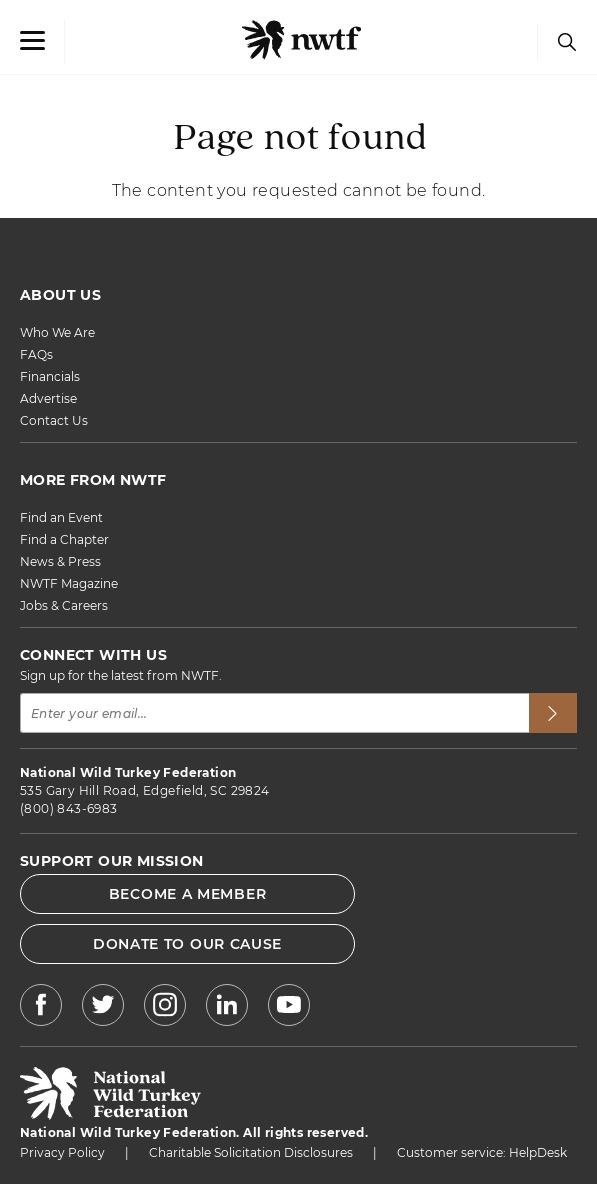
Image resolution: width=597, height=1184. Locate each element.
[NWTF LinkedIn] (227, 1007)
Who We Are (57, 332)
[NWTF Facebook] (41, 1007)
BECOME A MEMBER (188, 894)
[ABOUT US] (298, 295)
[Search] (562, 42)
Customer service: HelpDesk (482, 1152)
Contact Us (54, 420)
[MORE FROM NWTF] (298, 480)
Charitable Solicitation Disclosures (251, 1152)
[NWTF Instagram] (165, 1007)
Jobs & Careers (64, 605)
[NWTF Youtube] (289, 1008)
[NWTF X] (103, 1007)
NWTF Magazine (69, 583)
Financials (50, 376)
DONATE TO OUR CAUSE (187, 944)
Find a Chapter (64, 539)
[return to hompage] (110, 1114)
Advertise (48, 398)
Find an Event (61, 517)
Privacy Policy (62, 1152)
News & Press (60, 561)
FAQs (36, 354)
